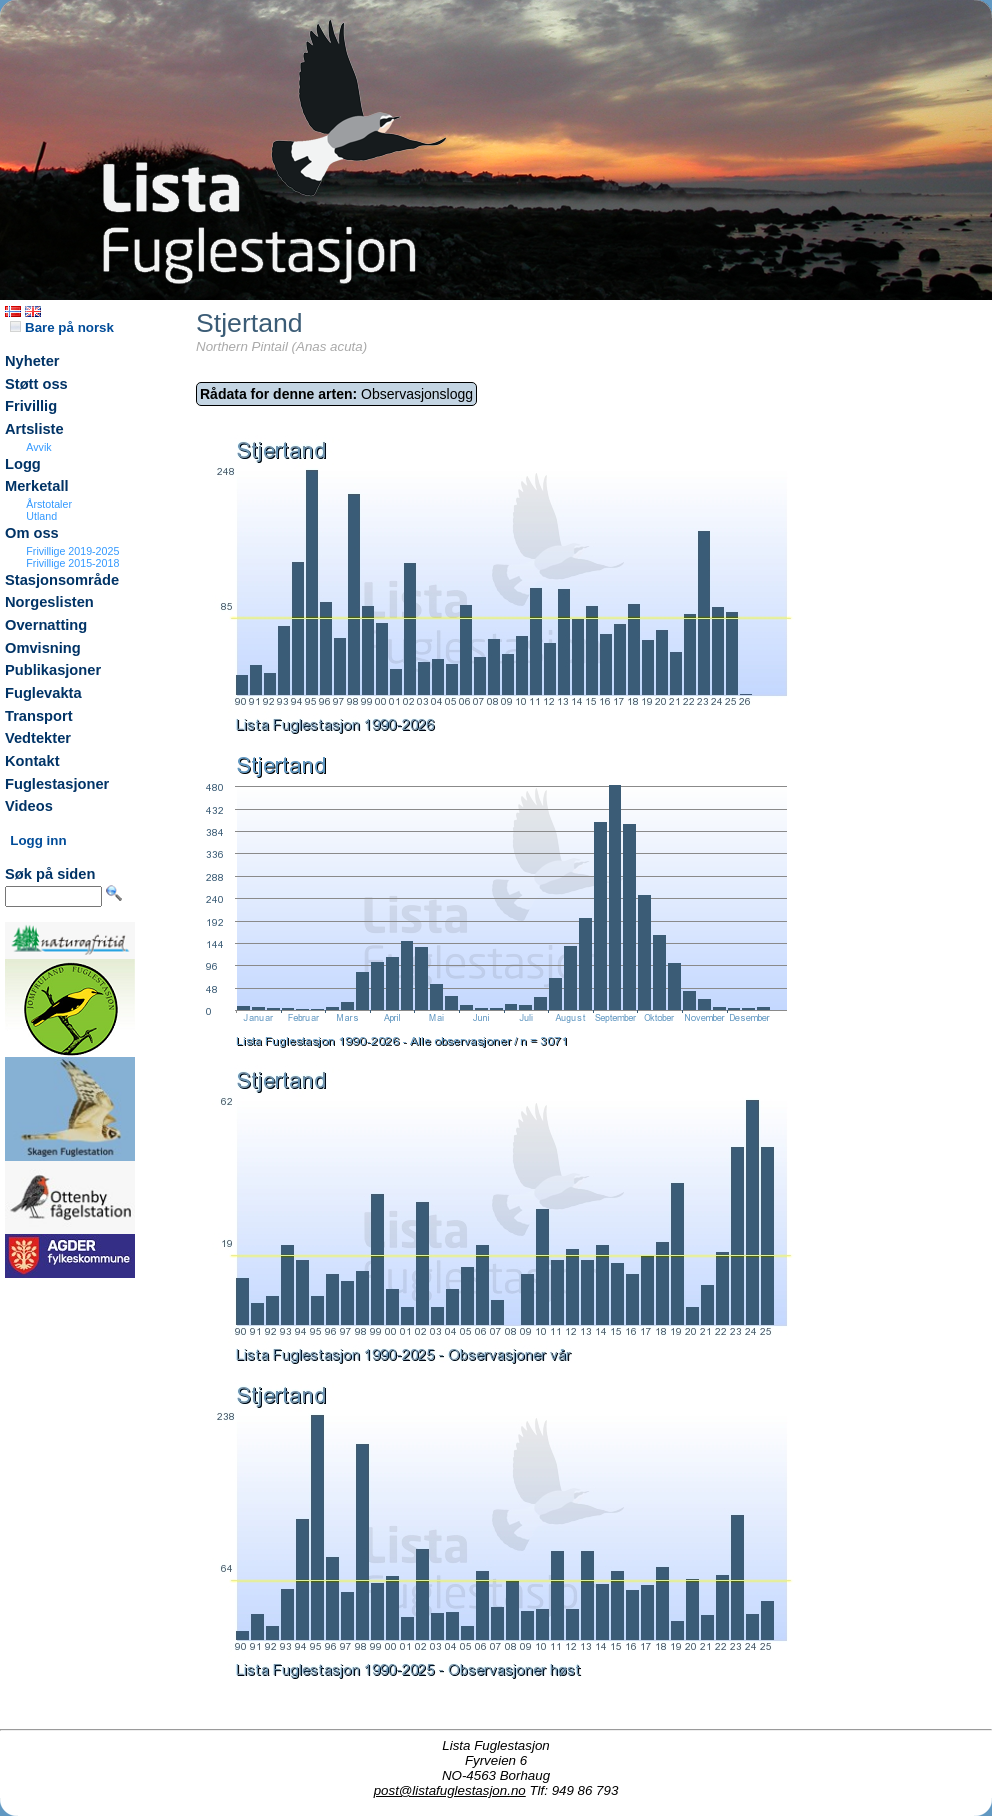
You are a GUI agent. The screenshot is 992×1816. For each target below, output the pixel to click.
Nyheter (32, 361)
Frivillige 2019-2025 (72, 551)
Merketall (37, 486)
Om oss (32, 533)
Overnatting (46, 625)
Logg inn (38, 840)
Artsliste (34, 429)
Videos (29, 806)
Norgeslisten (49, 602)
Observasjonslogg (336, 394)
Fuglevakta (43, 693)
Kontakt (32, 761)
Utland (41, 516)
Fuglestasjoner (57, 784)
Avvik (38, 447)
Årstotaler (49, 504)
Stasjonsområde (62, 580)
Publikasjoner (53, 670)
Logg (23, 464)
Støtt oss (36, 384)
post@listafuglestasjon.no (450, 1790)
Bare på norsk (62, 327)
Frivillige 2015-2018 (72, 563)
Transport (39, 716)
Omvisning (43, 648)
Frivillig (31, 406)
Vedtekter (38, 738)
